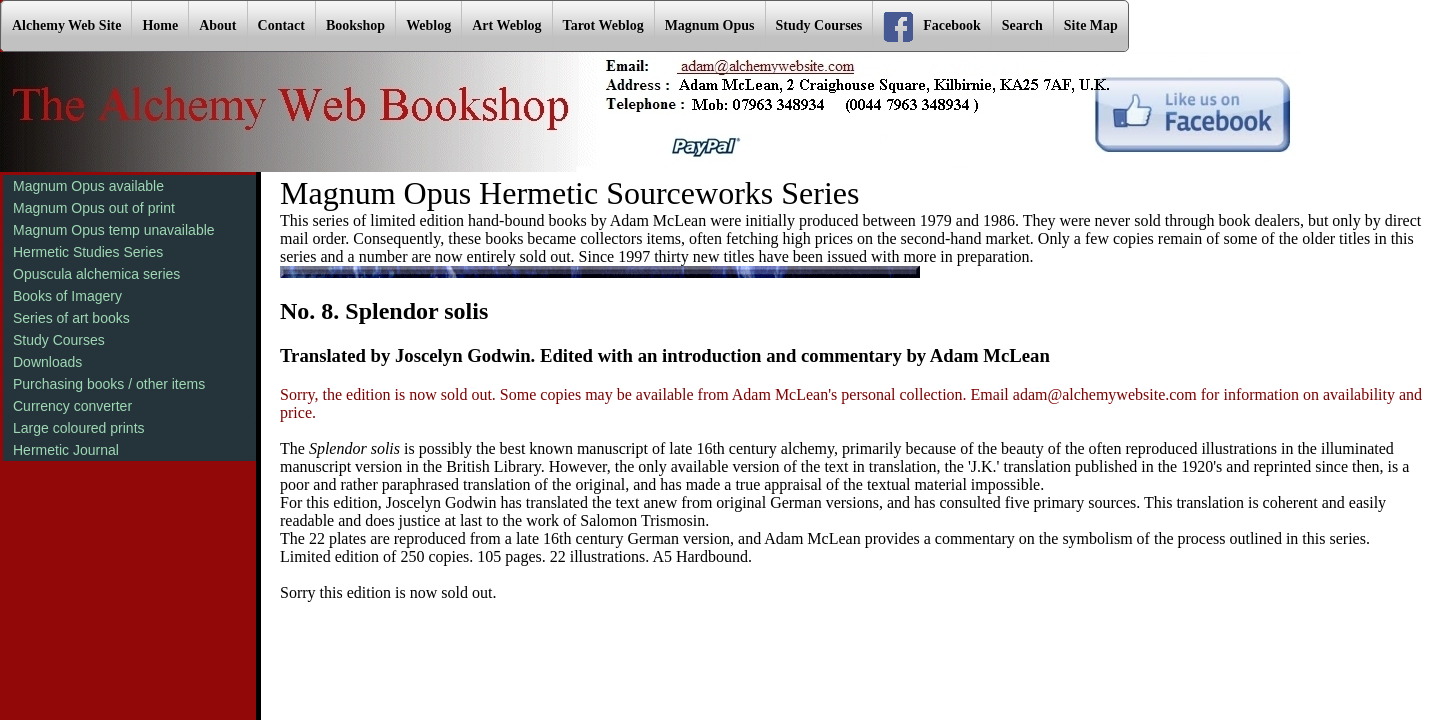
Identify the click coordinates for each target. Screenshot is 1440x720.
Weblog (428, 25)
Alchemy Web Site (66, 25)
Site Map (1091, 25)
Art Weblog (506, 25)
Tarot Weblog (603, 25)
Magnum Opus (710, 25)
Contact (281, 25)
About (217, 25)
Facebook (932, 27)
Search (1022, 25)
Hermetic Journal (66, 450)
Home (160, 25)
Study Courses (819, 25)
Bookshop (355, 25)
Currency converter (72, 406)
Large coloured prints (79, 428)
